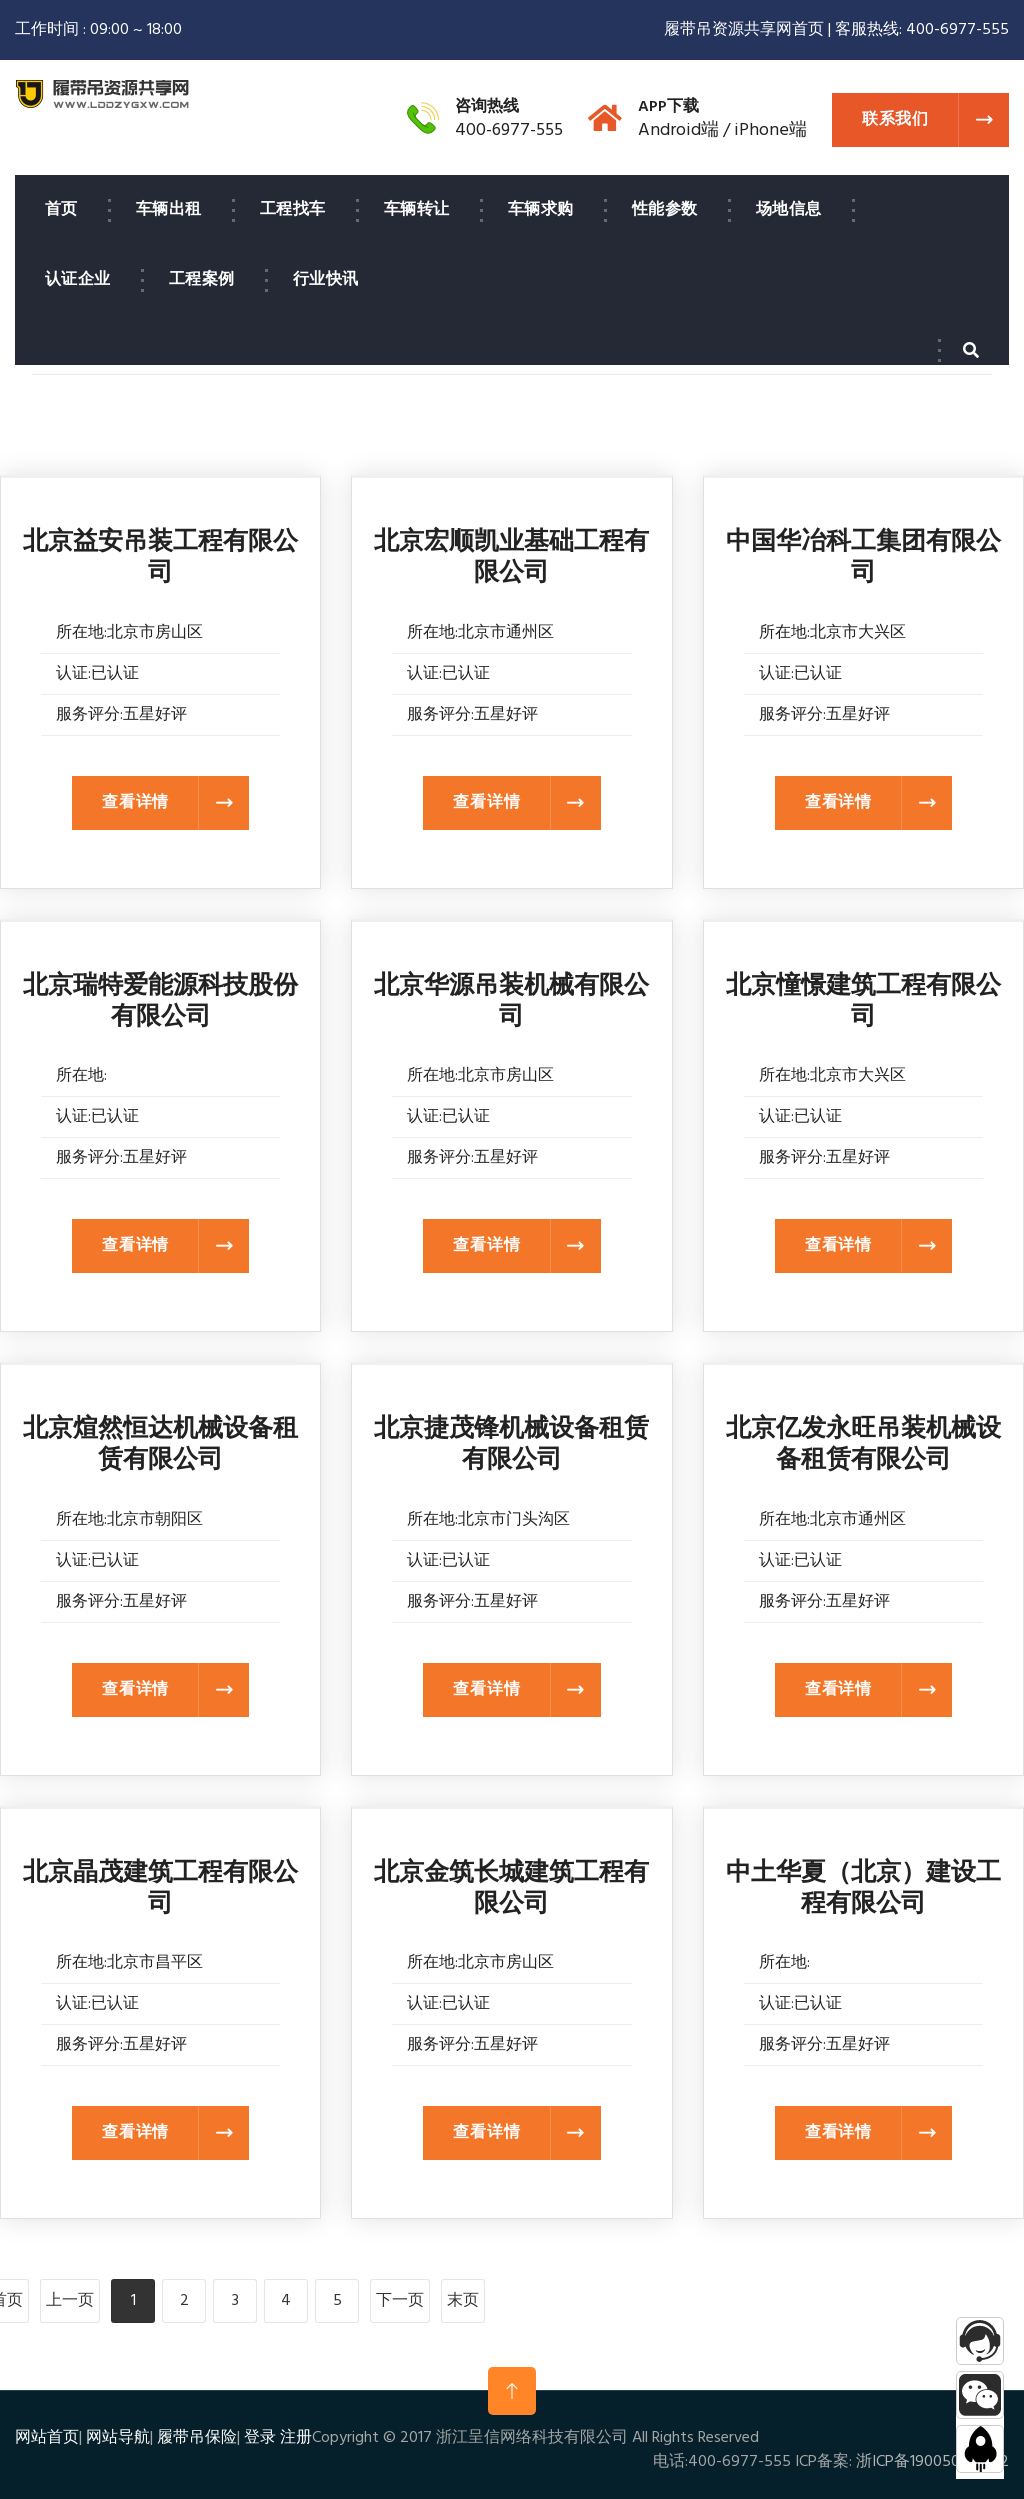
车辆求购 (541, 210)
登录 (260, 2438)
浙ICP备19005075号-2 (932, 2462)
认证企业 (78, 280)
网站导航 (118, 2438)
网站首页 (47, 2438)
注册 (296, 2438)
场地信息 (789, 210)
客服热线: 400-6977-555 (922, 30)
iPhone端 (770, 130)
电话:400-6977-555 (722, 2462)
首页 (61, 210)
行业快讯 (326, 280)
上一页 (70, 2301)
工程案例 (202, 280)
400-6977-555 (509, 130)
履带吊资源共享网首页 (744, 30)
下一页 (400, 2301)
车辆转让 (417, 210)
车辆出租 (169, 210)
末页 (463, 2301)
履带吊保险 (197, 2438)
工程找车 (293, 210)
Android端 (678, 130)
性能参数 (665, 210)
